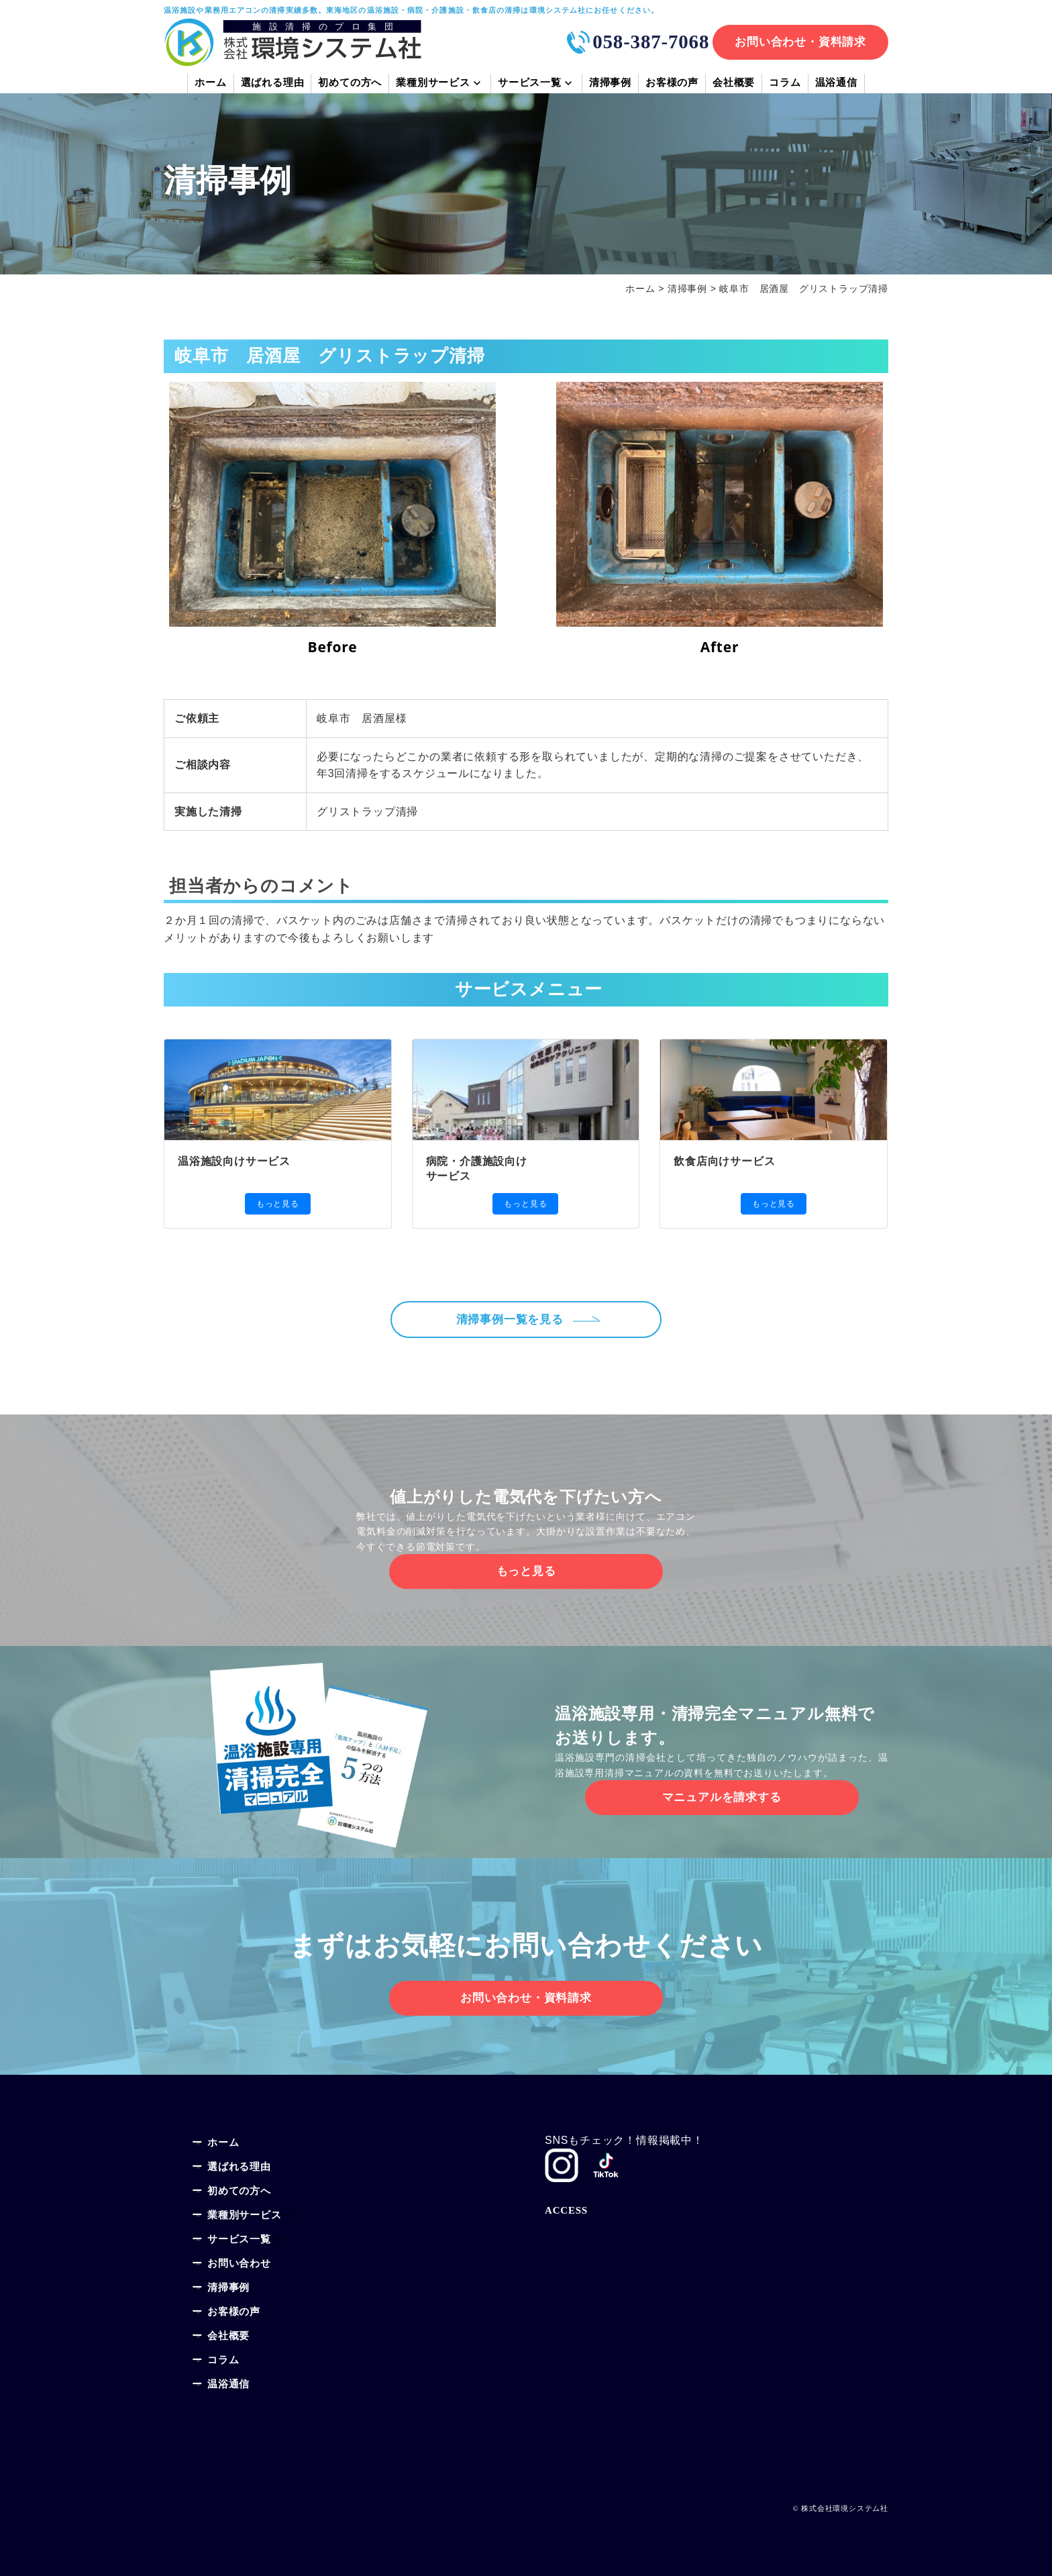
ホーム (210, 84)
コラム (784, 84)
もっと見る (277, 1203)
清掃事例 (610, 84)
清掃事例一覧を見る (514, 1319)
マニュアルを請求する (722, 1797)
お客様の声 (671, 84)
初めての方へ (350, 84)
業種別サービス (433, 84)
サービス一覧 (530, 84)
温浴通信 (836, 84)
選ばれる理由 (273, 84)
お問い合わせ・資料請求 (800, 42)
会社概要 (734, 84)
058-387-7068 (650, 41)
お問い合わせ (239, 2264)
